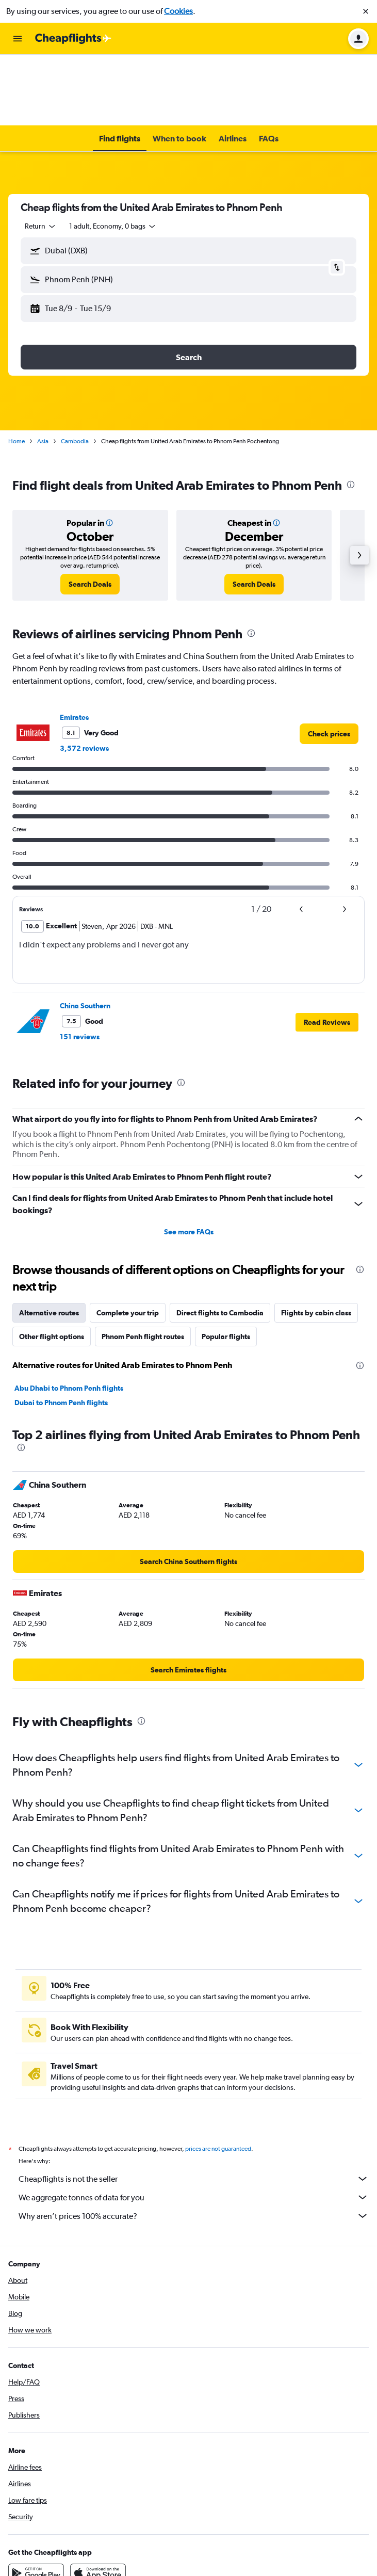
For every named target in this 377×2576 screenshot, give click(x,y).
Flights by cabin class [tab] (316, 1241)
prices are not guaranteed (218, 2077)
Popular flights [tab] (226, 1265)
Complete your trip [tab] (127, 1241)
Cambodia (75, 370)
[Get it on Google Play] (36, 2501)
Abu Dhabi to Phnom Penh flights (68, 1317)
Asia (42, 370)
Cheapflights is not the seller (194, 2107)
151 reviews (80, 965)
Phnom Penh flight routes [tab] (143, 1265)
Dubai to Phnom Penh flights (61, 1331)
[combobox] (41, 155)
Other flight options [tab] (51, 1265)
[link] (90, 513)
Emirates (74, 646)
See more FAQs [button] (189, 1160)
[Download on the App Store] (98, 2501)
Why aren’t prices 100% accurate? (194, 2144)
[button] (365, 11)
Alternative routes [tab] (49, 1241)
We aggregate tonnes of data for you (194, 2126)
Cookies (178, 11)
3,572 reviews (84, 677)
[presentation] (350, 413)
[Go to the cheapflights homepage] (73, 39)
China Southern (85, 934)
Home (16, 370)
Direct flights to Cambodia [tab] (220, 1241)
